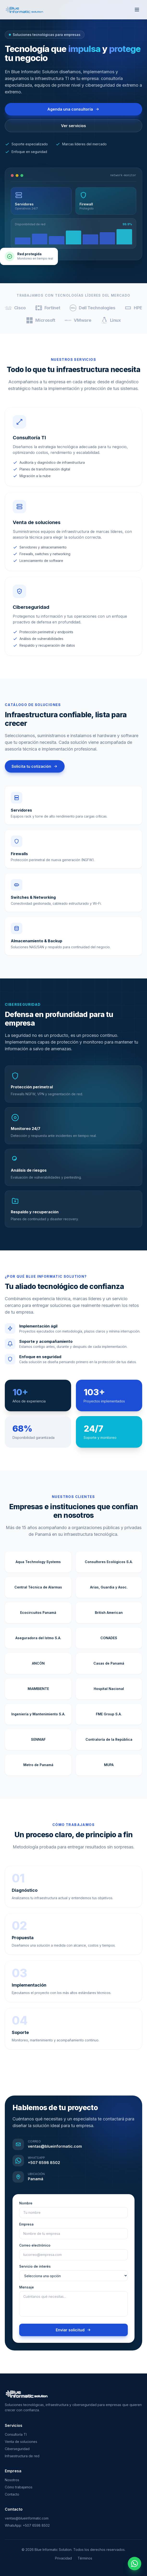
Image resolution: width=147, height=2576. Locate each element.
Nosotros (12, 2480)
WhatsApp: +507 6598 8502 (27, 2525)
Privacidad (63, 2558)
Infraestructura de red (22, 2456)
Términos (85, 2558)
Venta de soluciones (21, 2442)
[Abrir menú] (137, 9)
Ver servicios (73, 125)
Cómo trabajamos (18, 2487)
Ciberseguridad (17, 2449)
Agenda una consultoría (73, 109)
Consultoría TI (16, 2434)
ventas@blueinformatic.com (27, 2518)
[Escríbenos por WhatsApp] (134, 2563)
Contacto (12, 2494)
